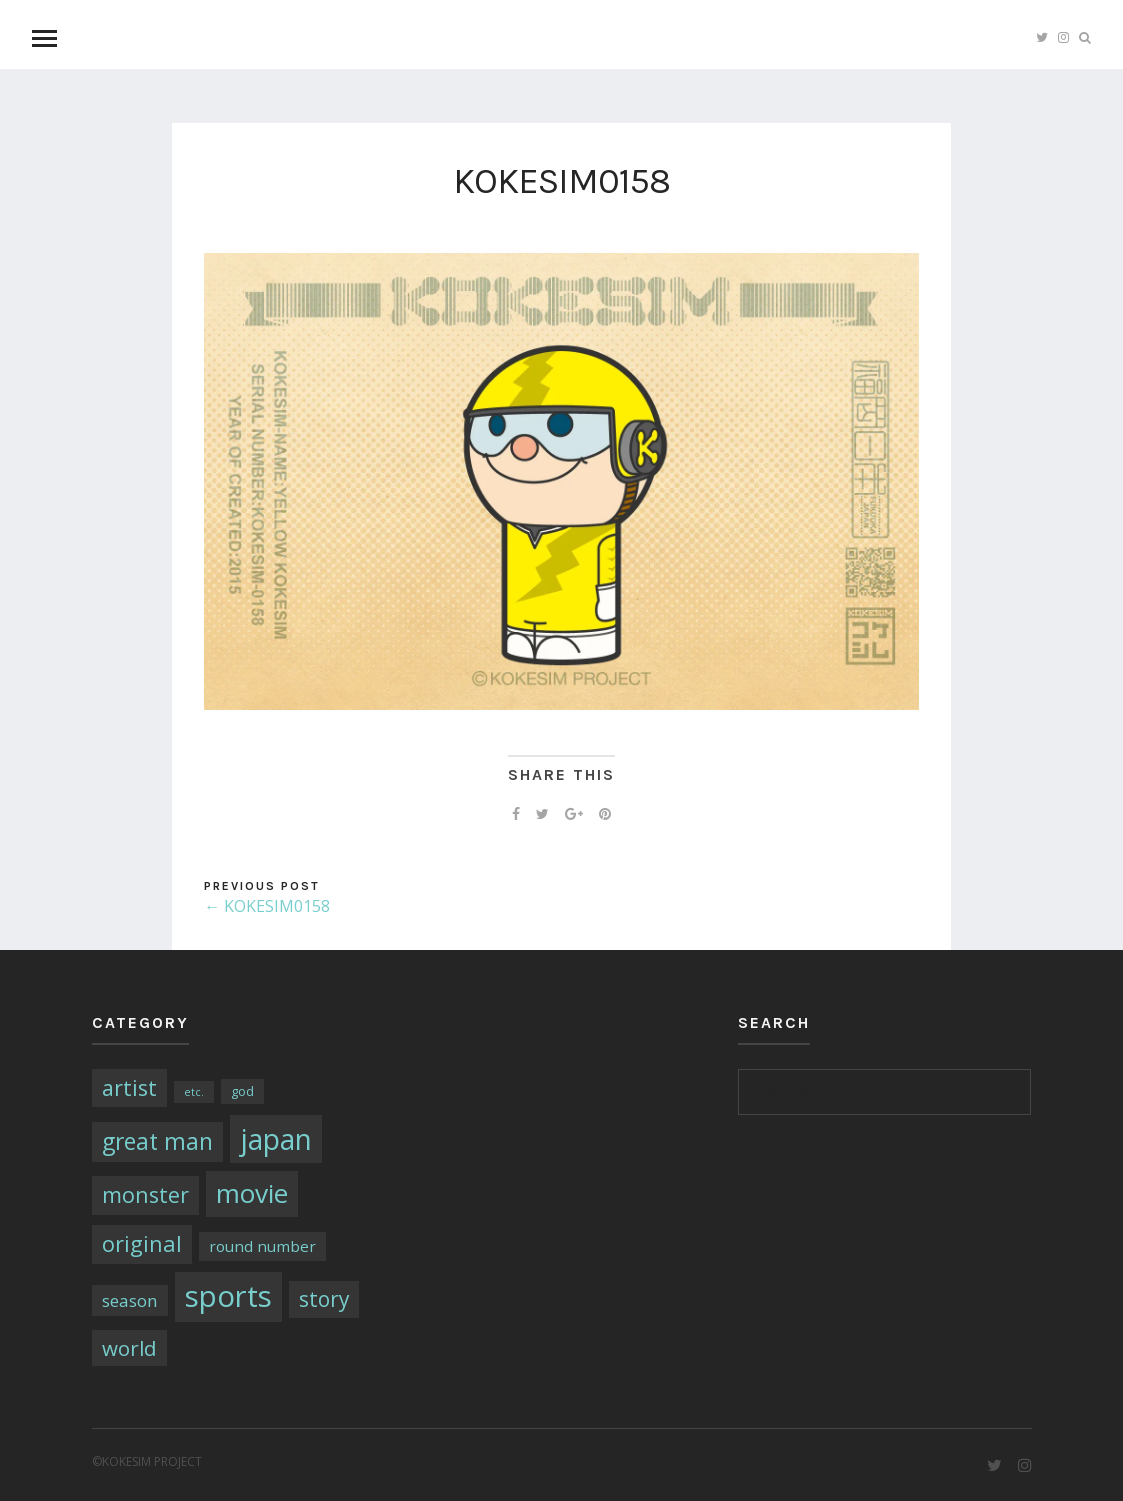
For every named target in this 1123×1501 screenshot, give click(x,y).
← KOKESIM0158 (267, 906)
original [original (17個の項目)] (142, 1243)
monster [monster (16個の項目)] (145, 1194)
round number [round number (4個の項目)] (262, 1246)
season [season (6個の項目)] (130, 1300)
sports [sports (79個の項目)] (228, 1296)
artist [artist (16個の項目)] (129, 1087)
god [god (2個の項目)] (242, 1091)
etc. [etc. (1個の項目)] (194, 1092)
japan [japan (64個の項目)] (276, 1139)
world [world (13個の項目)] (129, 1348)
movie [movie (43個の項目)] (252, 1193)
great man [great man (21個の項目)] (157, 1141)
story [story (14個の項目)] (324, 1299)
